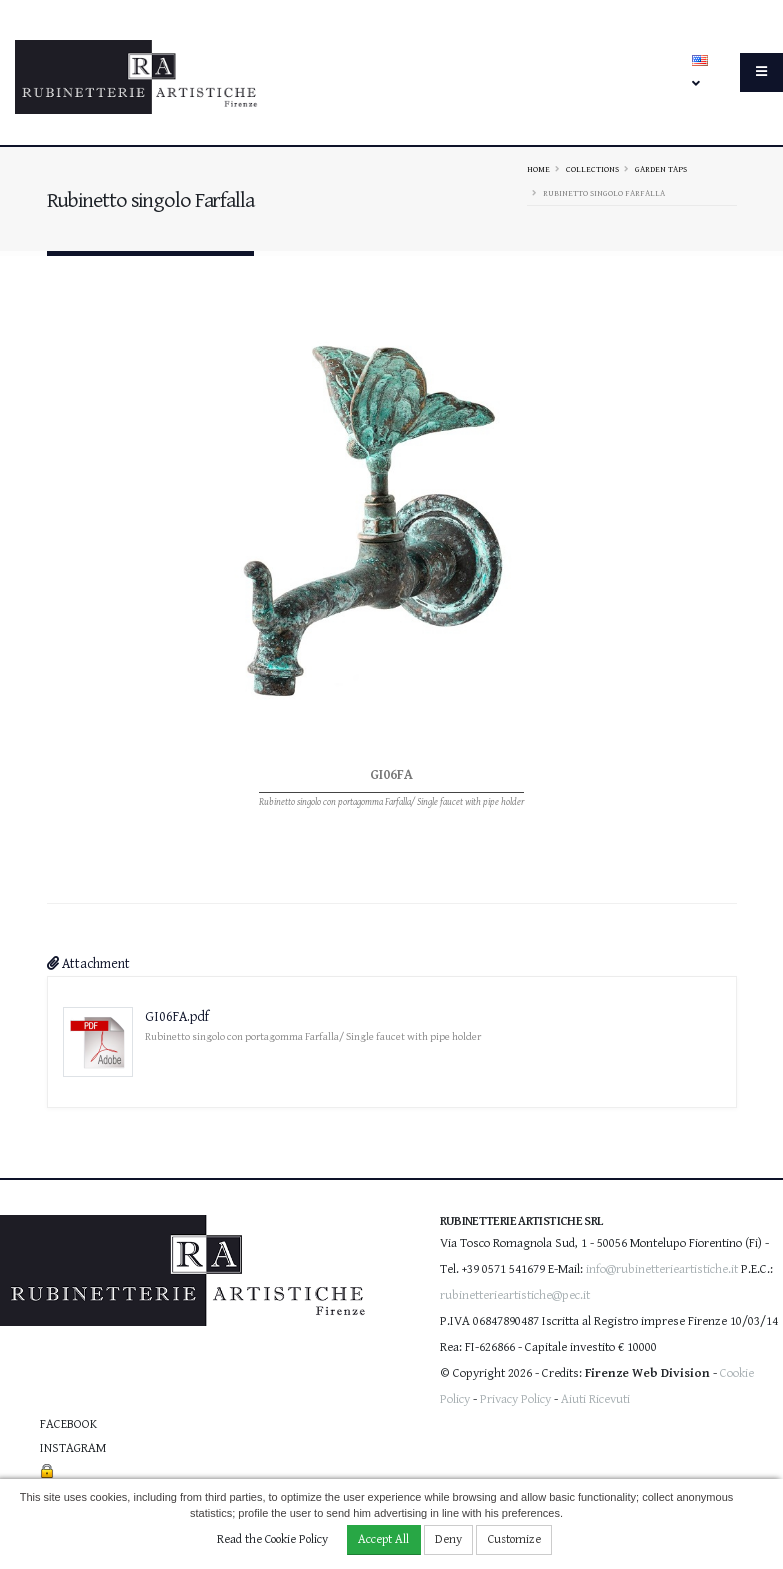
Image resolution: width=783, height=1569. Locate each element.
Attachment (88, 964)
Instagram (73, 1448)
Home (538, 169)
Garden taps (661, 169)
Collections (592, 169)
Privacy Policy (515, 1399)
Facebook (68, 1424)
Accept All (383, 1539)
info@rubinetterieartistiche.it (662, 1269)
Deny (448, 1539)
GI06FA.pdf (177, 1017)
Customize (514, 1539)
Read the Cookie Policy (272, 1539)
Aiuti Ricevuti (595, 1399)
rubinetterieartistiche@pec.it (515, 1295)
